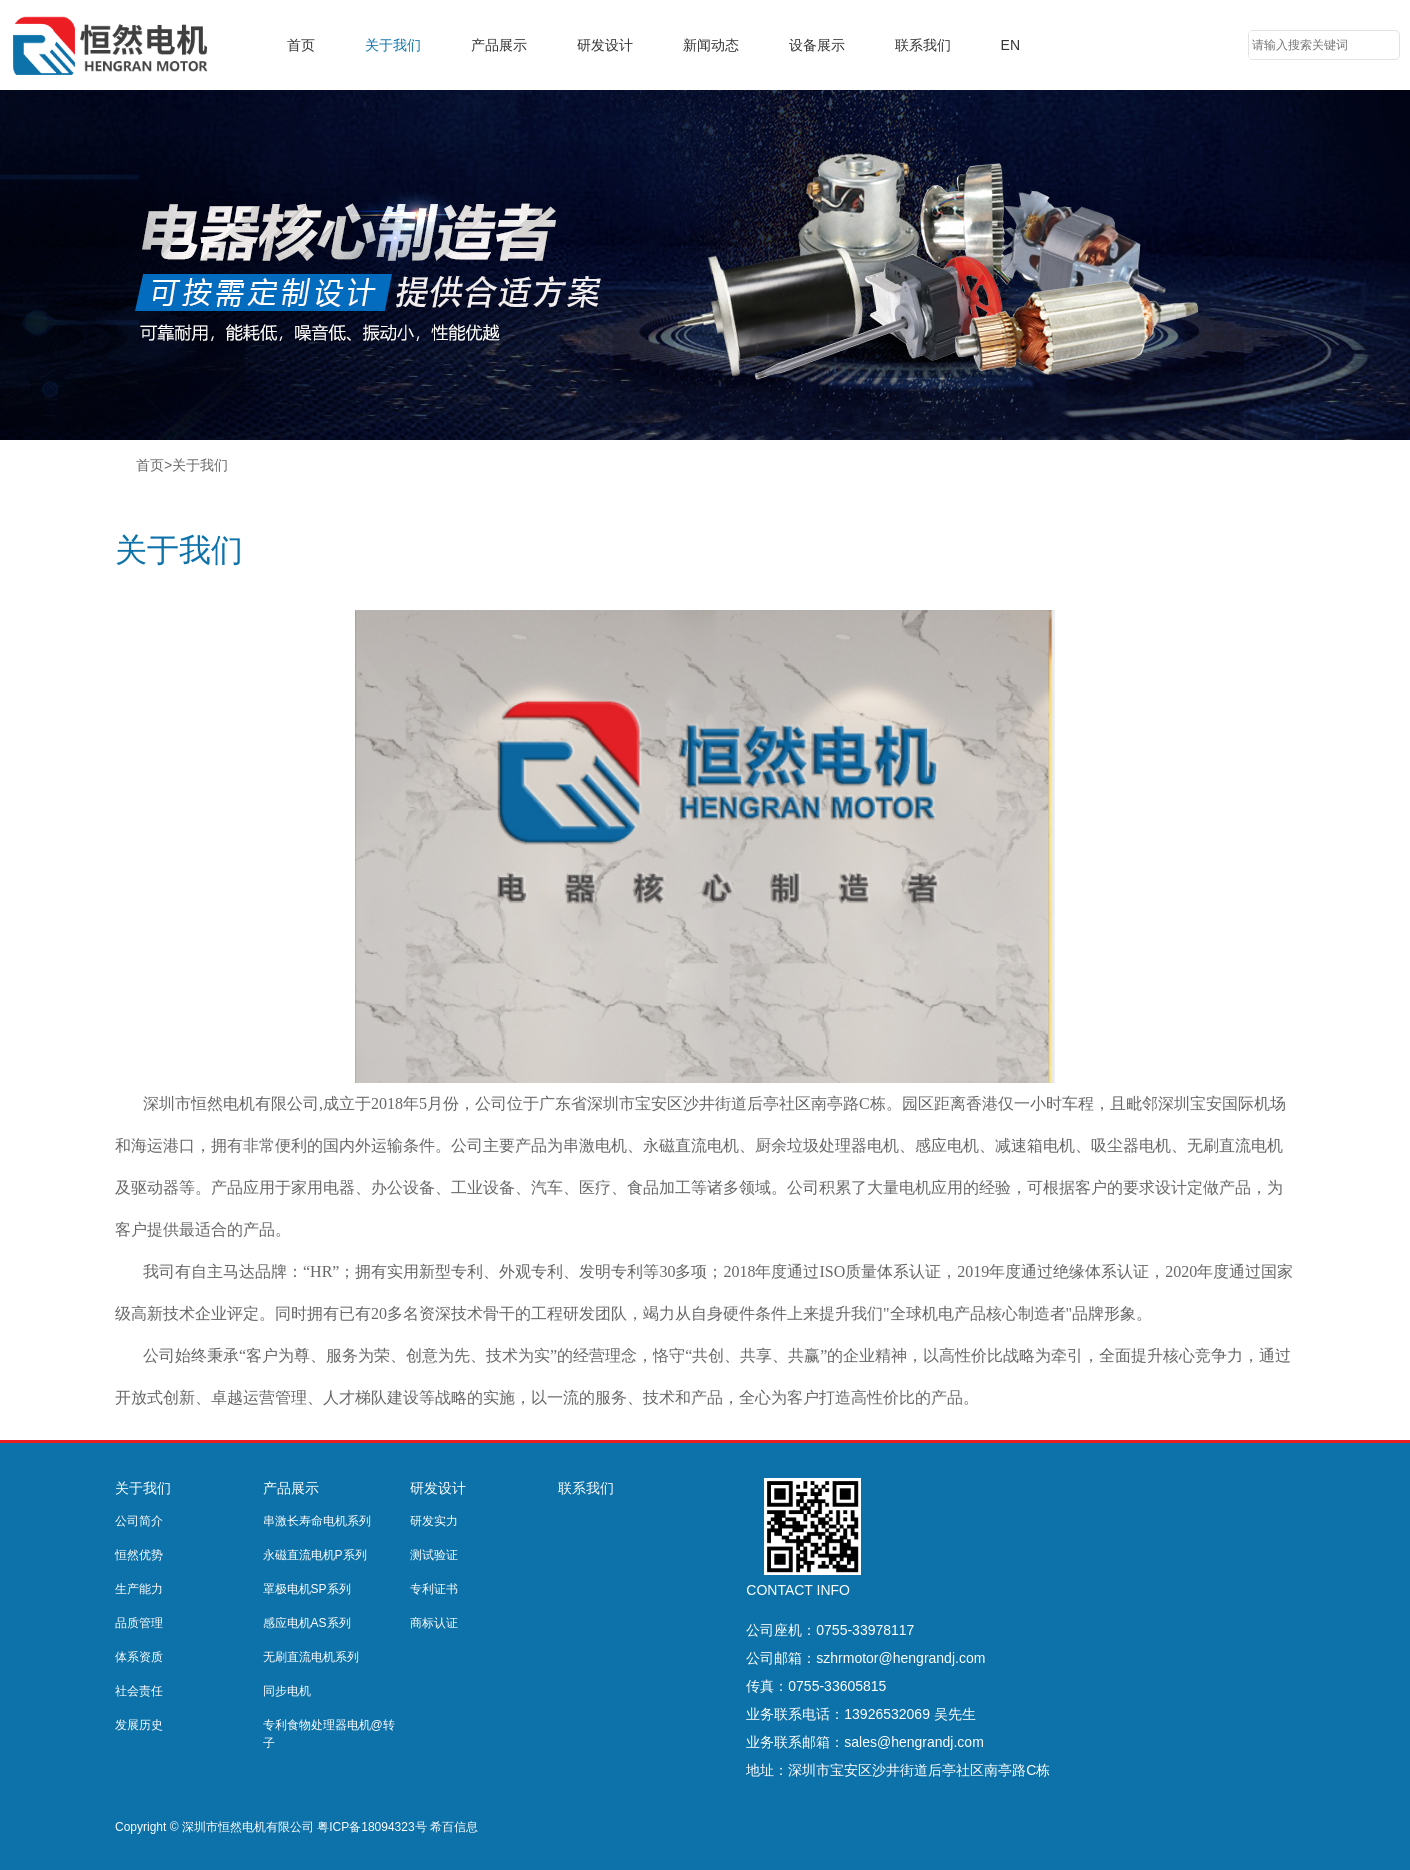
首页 (301, 45)
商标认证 (434, 1623)
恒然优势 (139, 1555)
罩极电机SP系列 (307, 1589)
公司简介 (139, 1521)
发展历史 (139, 1725)
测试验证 (434, 1555)
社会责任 (139, 1691)
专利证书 (434, 1589)
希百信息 (454, 1827)
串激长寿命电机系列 (317, 1521)
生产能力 (139, 1589)
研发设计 (605, 45)
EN (1010, 45)
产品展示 (499, 45)
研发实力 (434, 1521)
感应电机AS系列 (307, 1623)
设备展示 (817, 45)
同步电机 (287, 1691)
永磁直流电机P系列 (315, 1555)
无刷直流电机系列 (311, 1657)
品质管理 (139, 1623)
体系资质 (139, 1657)
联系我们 (923, 45)
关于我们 (393, 45)
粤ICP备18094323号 (371, 1827)
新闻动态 (711, 45)
